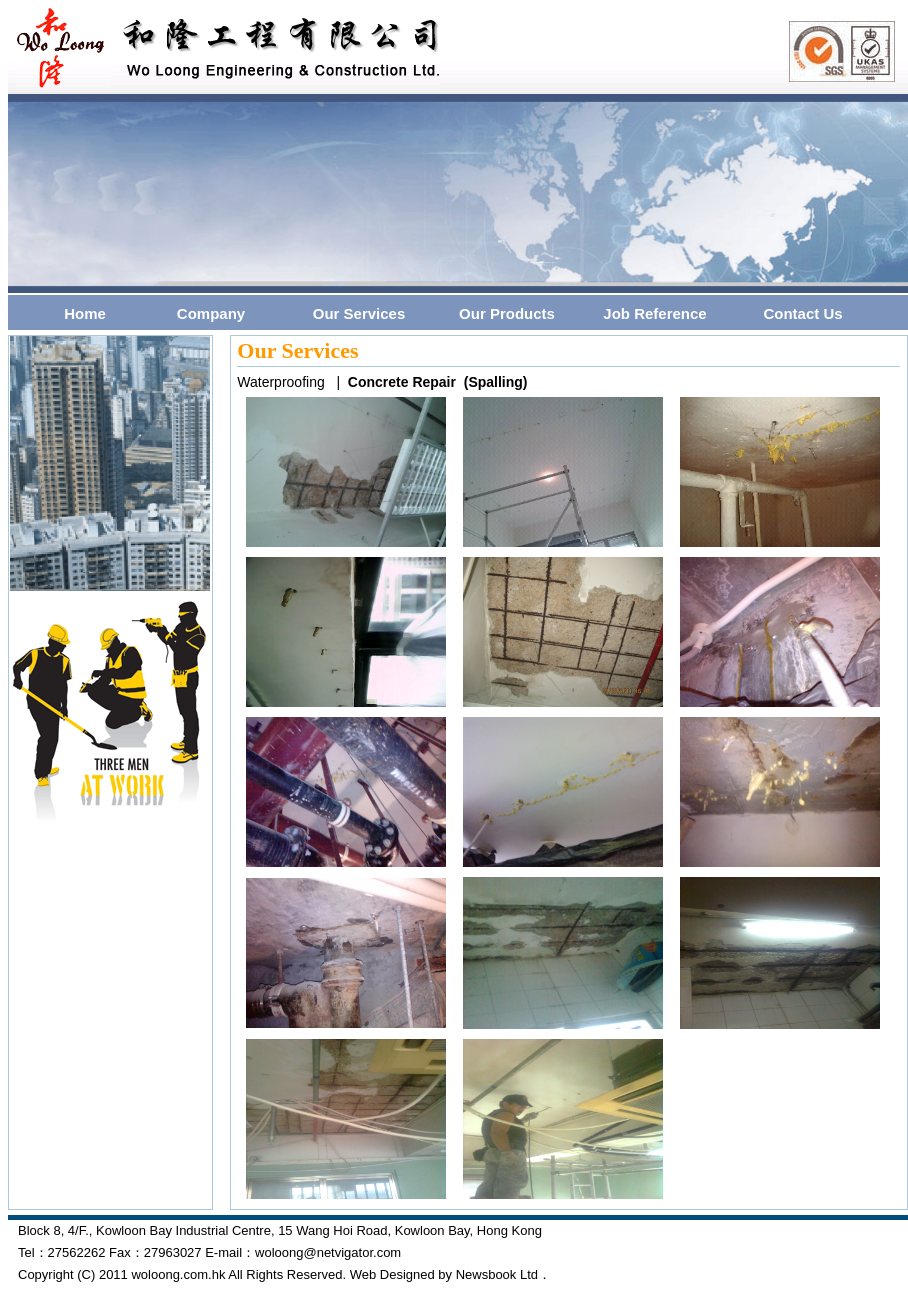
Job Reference (654, 313)
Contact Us (802, 313)
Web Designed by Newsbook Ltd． (450, 1274)
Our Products (507, 313)
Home (85, 313)
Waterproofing (280, 382)
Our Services (359, 313)
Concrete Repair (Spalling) (438, 382)
